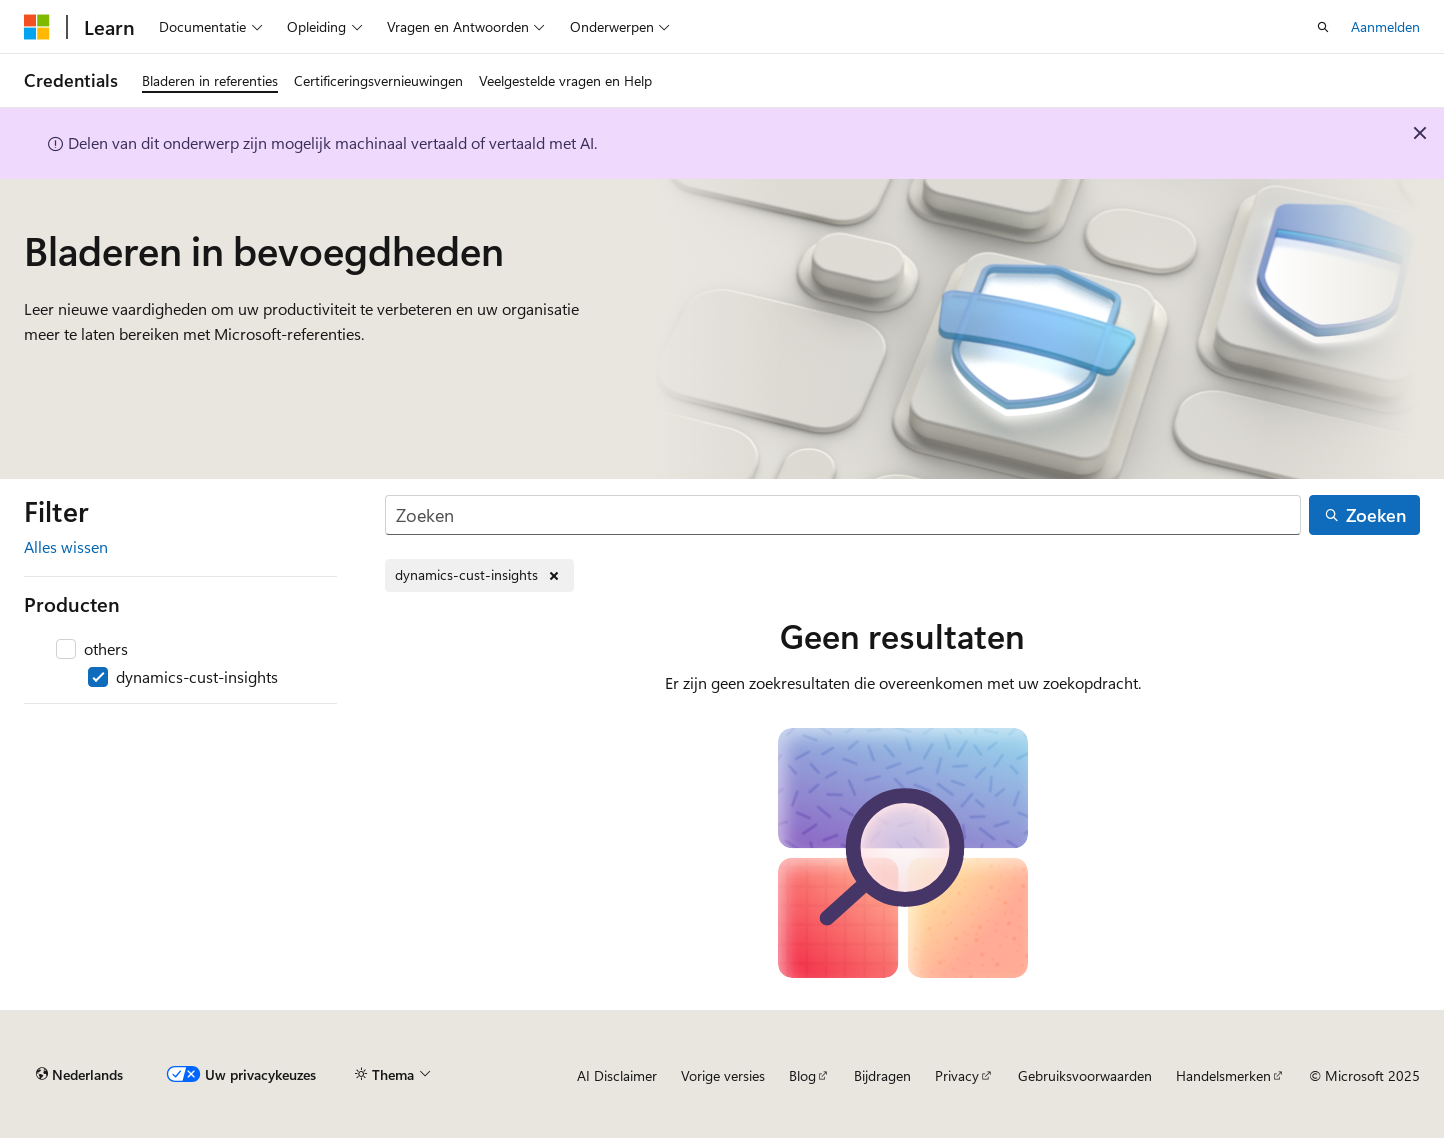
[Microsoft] (37, 27)
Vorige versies (723, 1075)
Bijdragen (882, 1075)
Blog (802, 1075)
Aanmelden (1385, 26)
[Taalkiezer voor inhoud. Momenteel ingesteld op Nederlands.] (79, 1075)
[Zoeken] (843, 515)
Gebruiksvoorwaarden (1085, 1075)
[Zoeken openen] (1323, 27)
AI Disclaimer (617, 1075)
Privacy (957, 1075)
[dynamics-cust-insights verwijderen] (479, 575)
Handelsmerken (1223, 1075)
